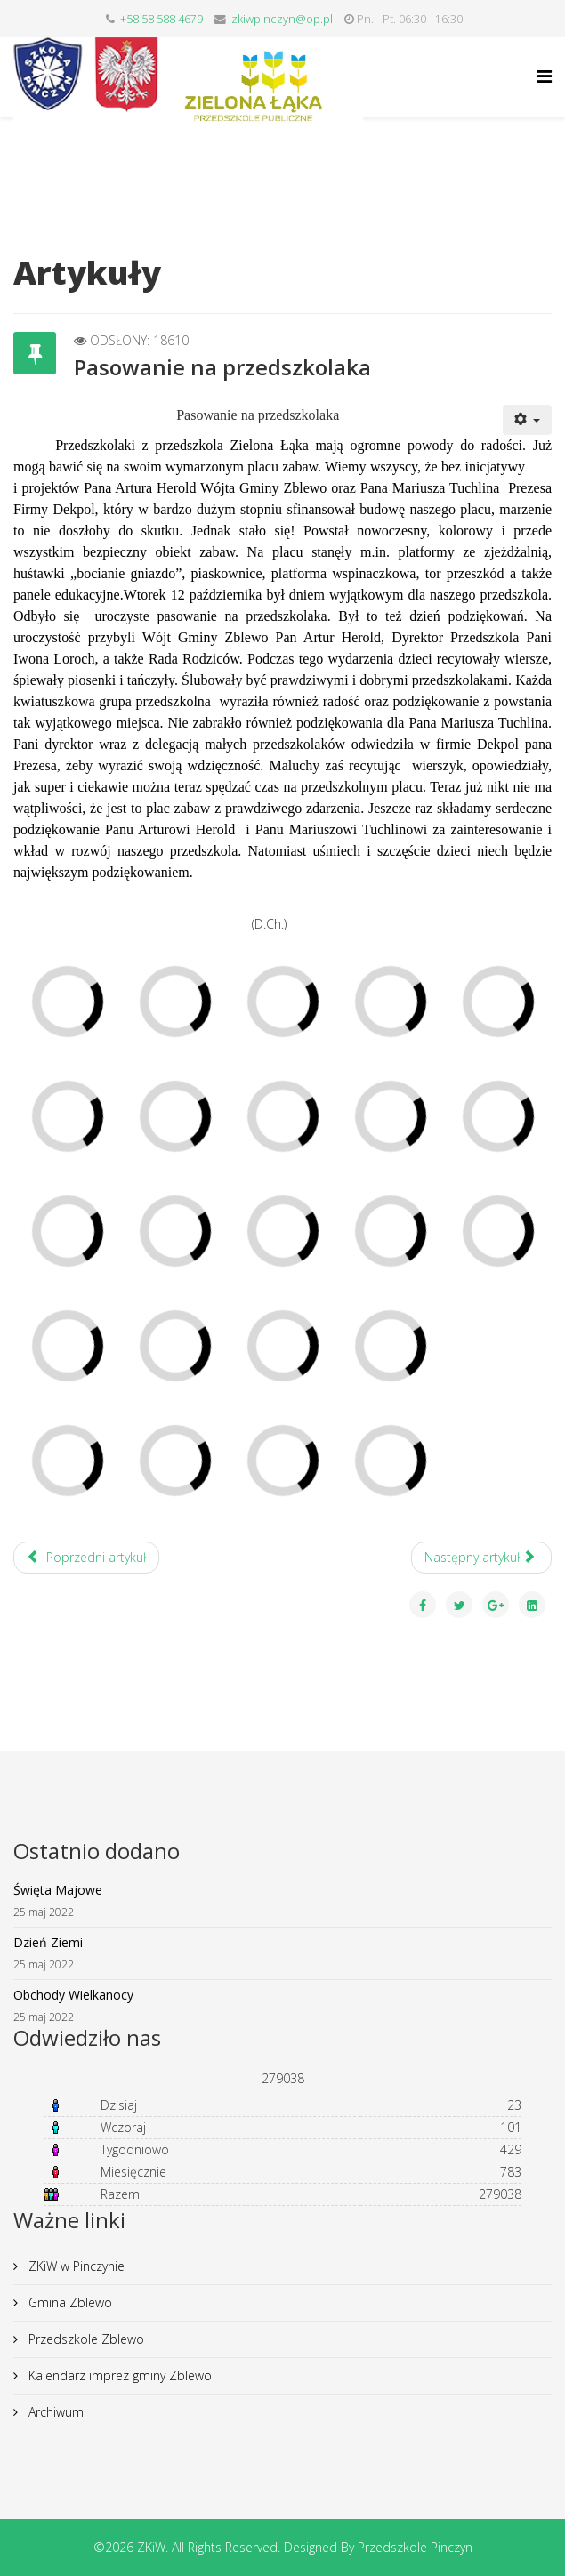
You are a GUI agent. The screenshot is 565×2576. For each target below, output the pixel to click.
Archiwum (54, 2411)
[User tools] (528, 420)
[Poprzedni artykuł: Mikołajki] (86, 1558)
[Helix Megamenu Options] (544, 76)
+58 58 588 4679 (161, 19)
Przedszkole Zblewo (84, 2338)
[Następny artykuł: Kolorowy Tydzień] (482, 1558)
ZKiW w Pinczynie (75, 2266)
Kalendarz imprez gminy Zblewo (118, 2375)
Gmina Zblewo (68, 2302)
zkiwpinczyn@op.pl (282, 19)
